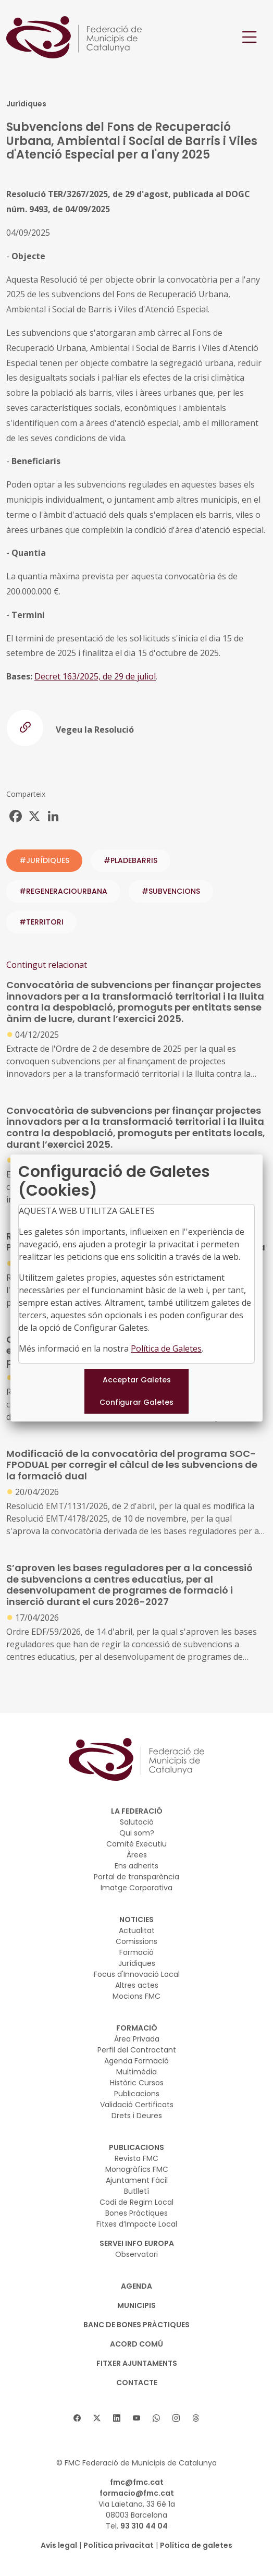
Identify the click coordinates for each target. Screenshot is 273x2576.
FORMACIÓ (136, 2028)
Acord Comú (136, 2344)
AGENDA (136, 2286)
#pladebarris (130, 860)
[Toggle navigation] (249, 37)
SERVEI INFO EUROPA (137, 2243)
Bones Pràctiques (136, 2213)
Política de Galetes (166, 1348)
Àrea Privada (136, 2039)
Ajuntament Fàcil (137, 2180)
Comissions (136, 1941)
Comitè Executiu (136, 1844)
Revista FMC (136, 2158)
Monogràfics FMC (136, 2169)
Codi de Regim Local (136, 2202)
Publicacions (136, 2093)
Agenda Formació (136, 2061)
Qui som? (136, 1833)
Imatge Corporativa (136, 1887)
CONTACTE (136, 2382)
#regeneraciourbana (63, 891)
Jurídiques (136, 1963)
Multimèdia (136, 2072)
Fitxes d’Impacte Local (136, 2224)
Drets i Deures (136, 2115)
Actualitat (137, 1930)
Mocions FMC (136, 1996)
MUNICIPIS (136, 2305)
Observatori (136, 2254)
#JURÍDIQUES (44, 860)
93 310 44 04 (144, 2526)
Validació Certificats (136, 2104)
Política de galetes (196, 2545)
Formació (136, 1952)
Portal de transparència (136, 1877)
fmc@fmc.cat (137, 2482)
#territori (41, 922)
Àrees (137, 1855)
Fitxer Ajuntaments (136, 2363)
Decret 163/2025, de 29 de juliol (95, 676)
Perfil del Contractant (136, 2050)
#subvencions (171, 891)
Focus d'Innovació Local (137, 1974)
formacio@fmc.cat (137, 2493)
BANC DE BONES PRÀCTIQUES (136, 2324)
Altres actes (136, 1985)
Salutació (137, 1822)
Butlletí (136, 2191)
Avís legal (59, 2545)
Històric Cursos (137, 2082)
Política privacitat (118, 2545)
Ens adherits (136, 1866)
